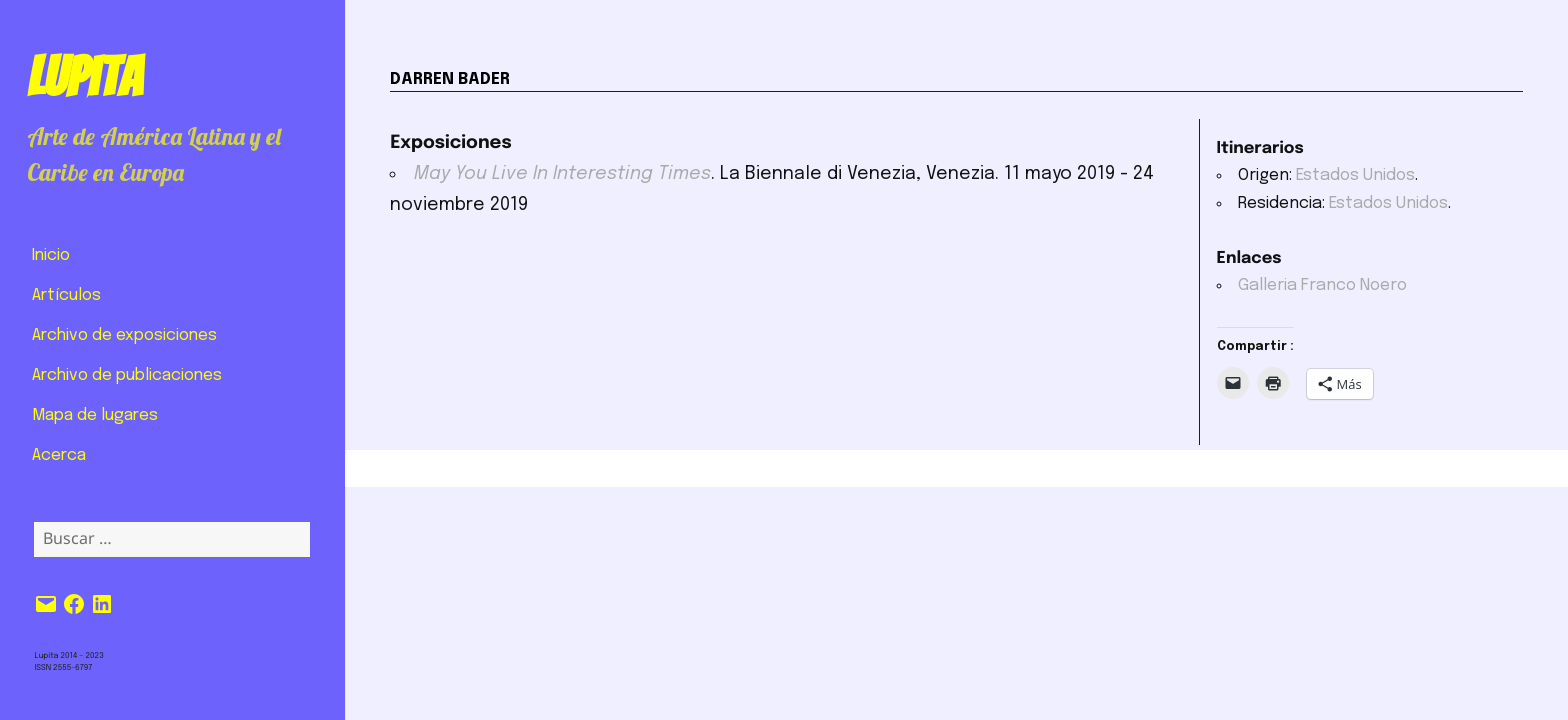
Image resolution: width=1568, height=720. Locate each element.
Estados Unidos (1355, 175)
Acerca (59, 455)
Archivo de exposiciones (124, 335)
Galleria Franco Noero (1322, 285)
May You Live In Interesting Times (562, 174)
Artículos (66, 295)
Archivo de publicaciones (127, 375)
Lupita (84, 77)
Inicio (51, 255)
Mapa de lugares (95, 415)
